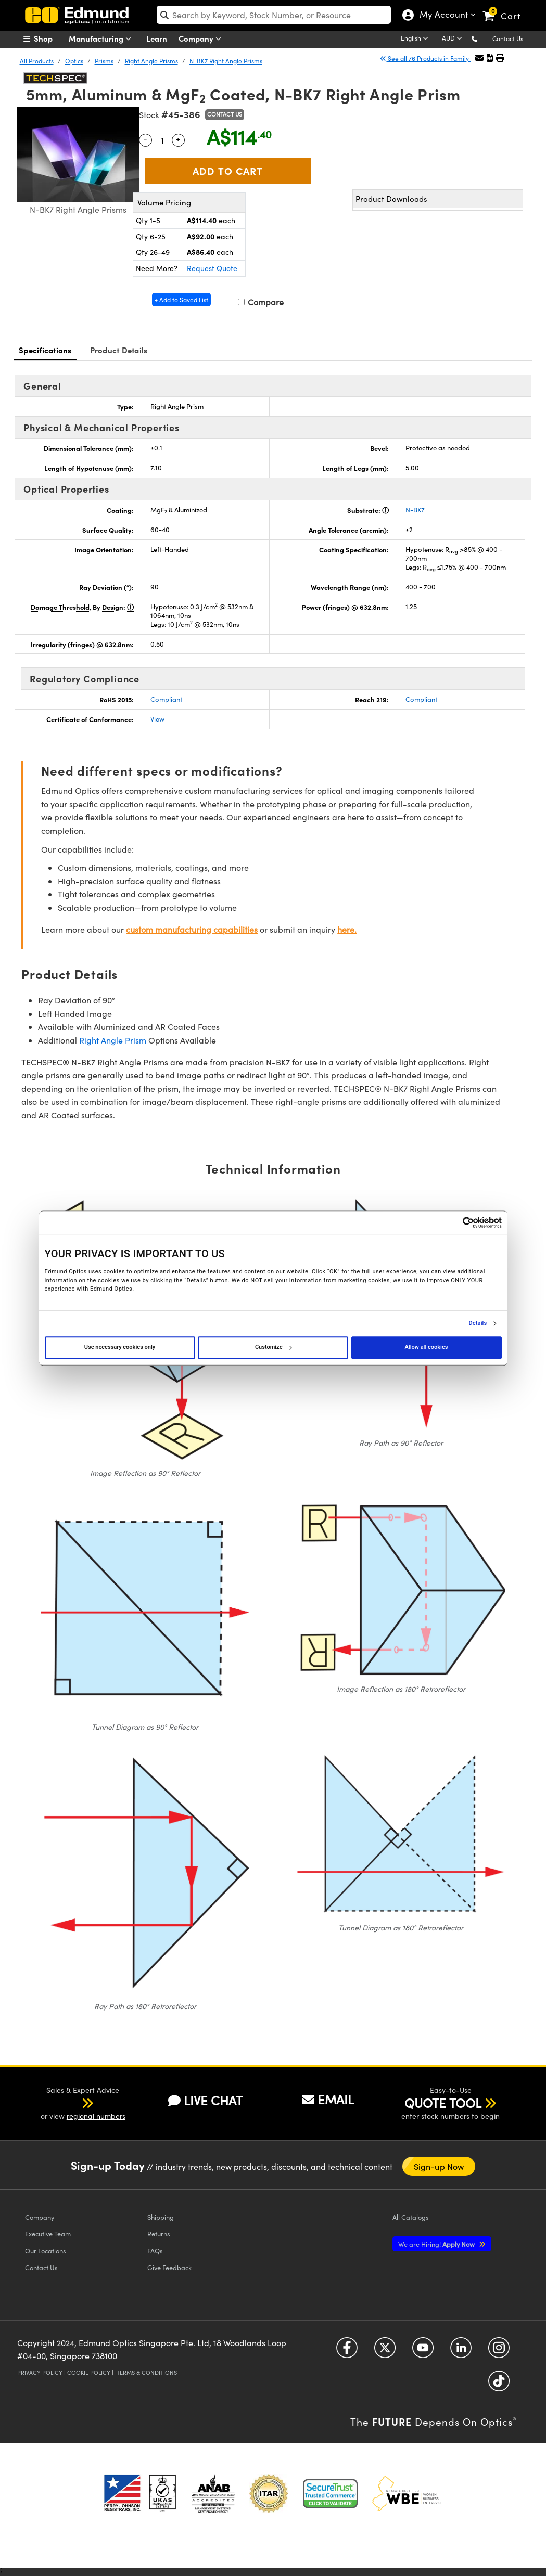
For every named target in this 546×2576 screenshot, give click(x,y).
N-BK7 (415, 509)
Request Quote (212, 268)
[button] (483, 38)
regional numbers (96, 2116)
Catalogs (410, 2216)
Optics (74, 61)
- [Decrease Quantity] (145, 139)
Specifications (45, 349)
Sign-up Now (439, 2166)
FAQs (155, 2250)
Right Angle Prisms (151, 61)
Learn (156, 38)
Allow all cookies (426, 1347)
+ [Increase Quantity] (178, 139)
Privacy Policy (39, 2372)
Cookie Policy (88, 2372)
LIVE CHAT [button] (205, 2100)
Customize (273, 1347)
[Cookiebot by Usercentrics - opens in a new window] (456, 1222)
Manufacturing (102, 39)
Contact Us (507, 38)
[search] (274, 15)
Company (202, 39)
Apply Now (437, 2243)
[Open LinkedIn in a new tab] (461, 2351)
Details (478, 1323)
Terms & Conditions (147, 2372)
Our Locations (45, 2250)
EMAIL (328, 2099)
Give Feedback (169, 2267)
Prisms (104, 61)
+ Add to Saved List (181, 299)
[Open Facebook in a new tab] (347, 2351)
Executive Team (48, 2233)
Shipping (160, 2216)
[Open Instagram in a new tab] (499, 2351)
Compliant (166, 699)
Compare (261, 302)
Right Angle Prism (112, 1040)
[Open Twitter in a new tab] (385, 2351)
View (157, 719)
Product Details (119, 349)
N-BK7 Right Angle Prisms (225, 61)
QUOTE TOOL (442, 2102)
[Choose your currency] (453, 39)
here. (347, 929)
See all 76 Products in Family (425, 58)
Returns (158, 2233)
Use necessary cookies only (119, 1347)
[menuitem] (49, 38)
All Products (37, 61)
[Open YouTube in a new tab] (423, 2351)
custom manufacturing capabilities (192, 929)
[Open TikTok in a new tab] (499, 2384)
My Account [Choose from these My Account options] (441, 15)
